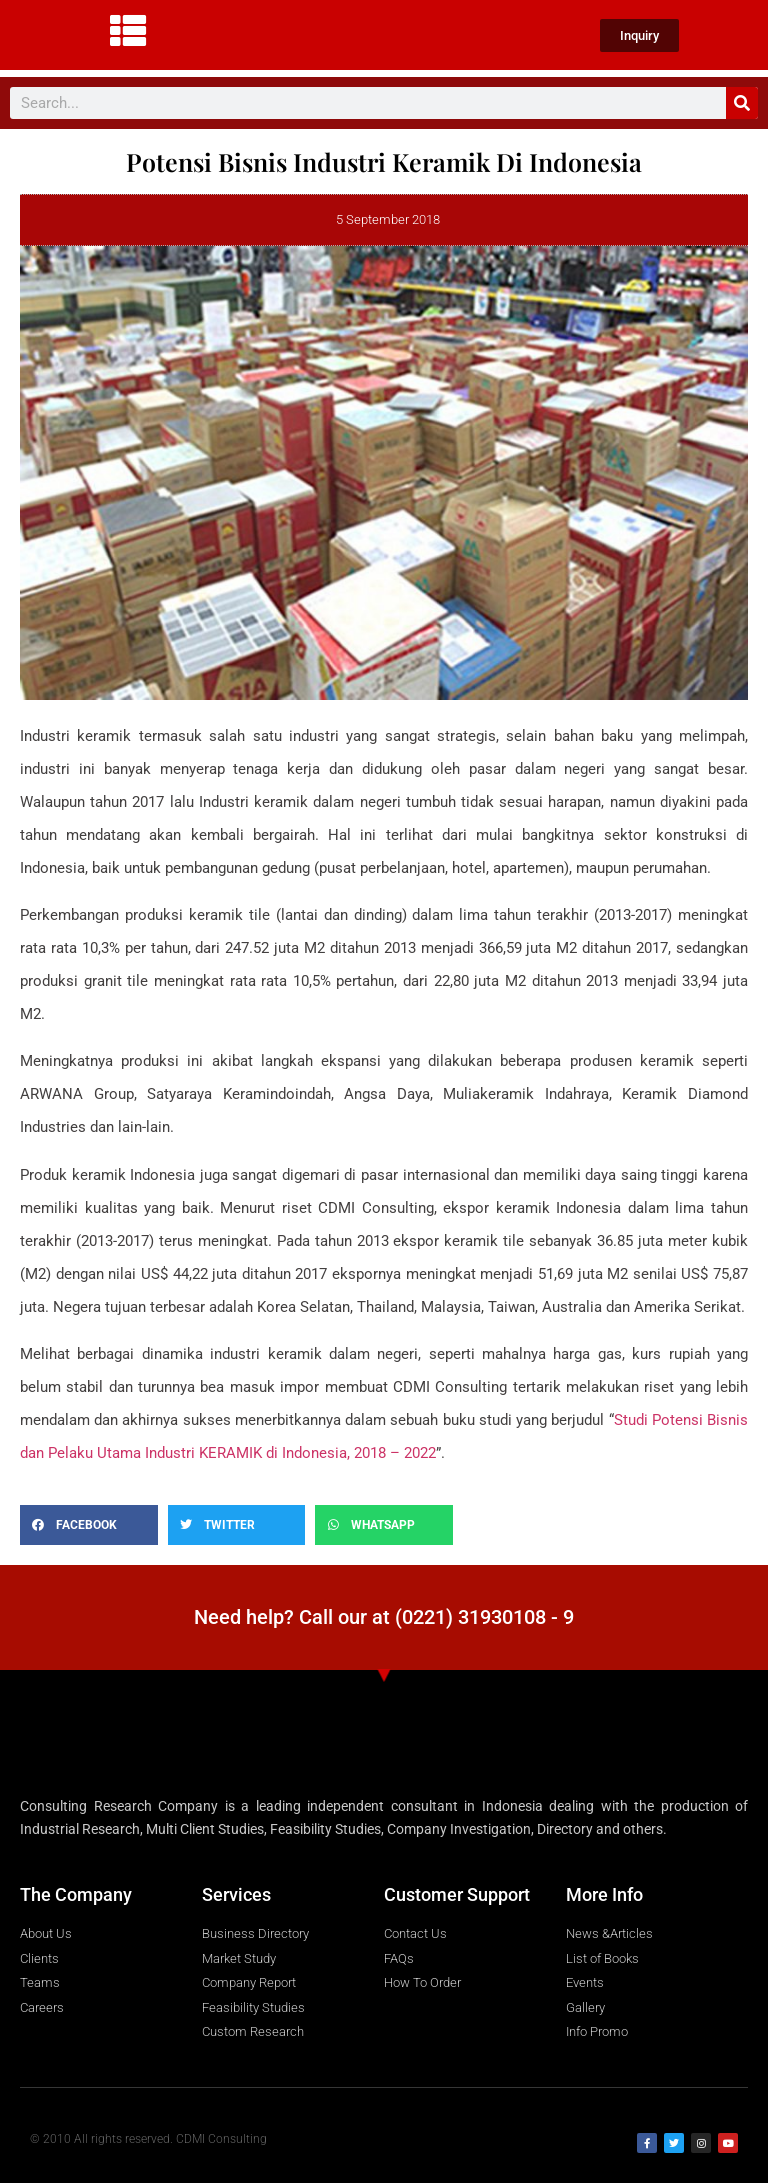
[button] (89, 1525)
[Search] (742, 103)
